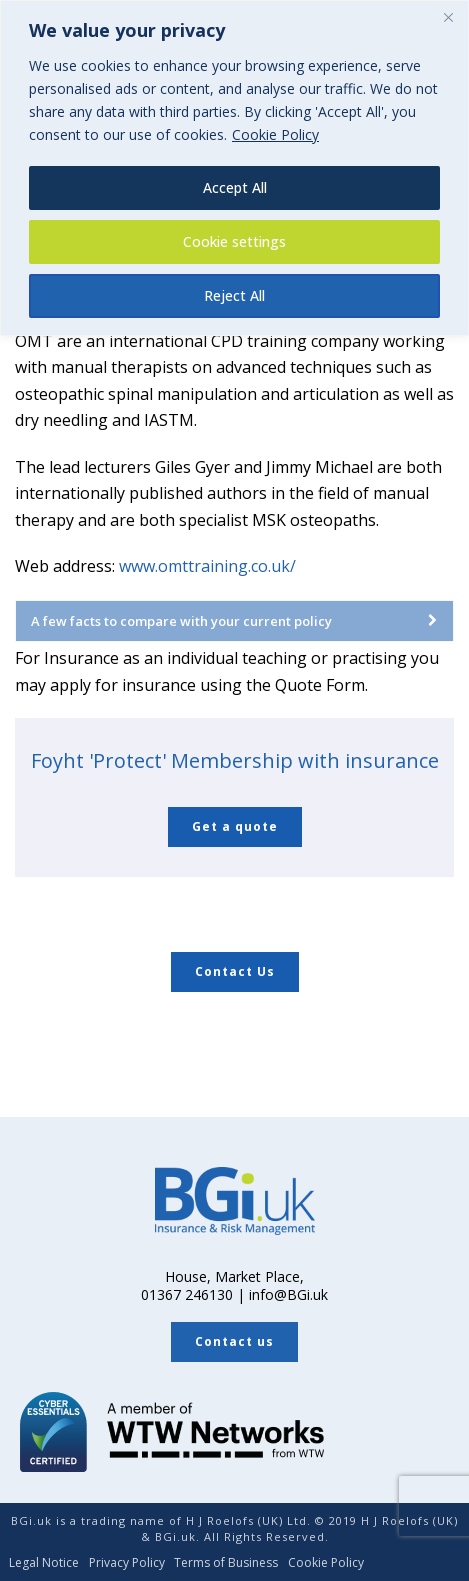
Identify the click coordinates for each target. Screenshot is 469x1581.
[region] (234, 168)
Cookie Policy (275, 134)
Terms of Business (226, 1563)
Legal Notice (44, 1563)
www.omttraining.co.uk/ (207, 566)
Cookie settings (234, 241)
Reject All (234, 295)
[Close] (448, 17)
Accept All (235, 187)
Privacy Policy (127, 1563)
